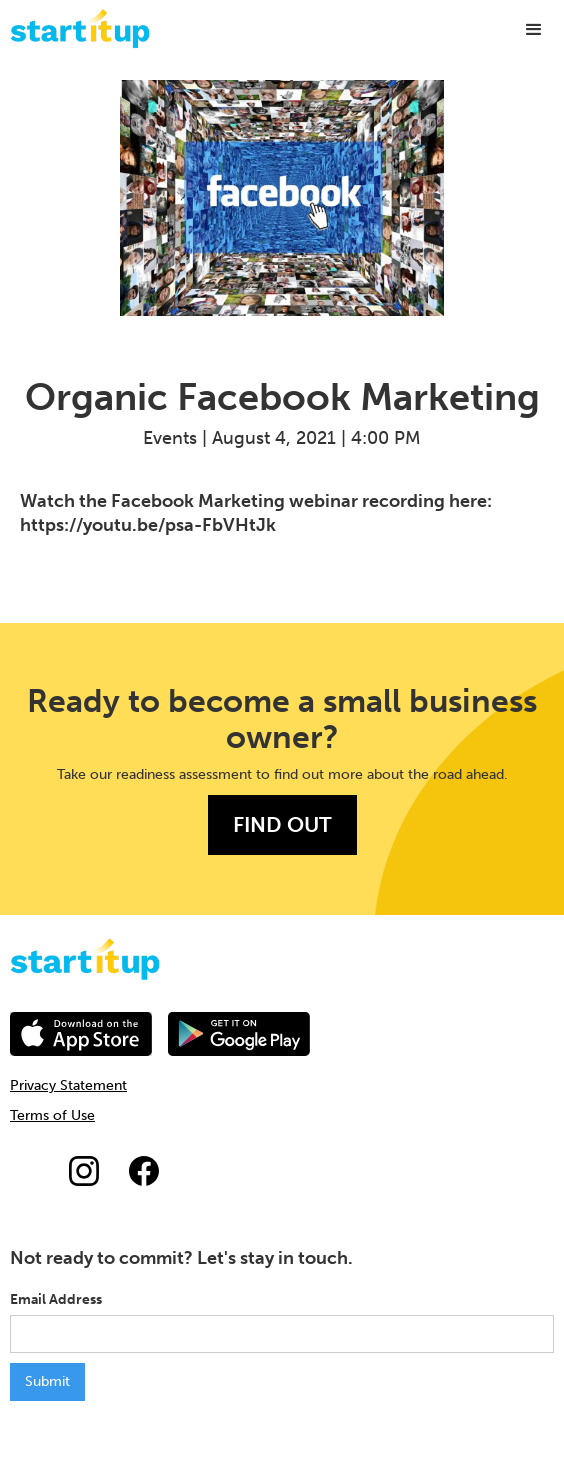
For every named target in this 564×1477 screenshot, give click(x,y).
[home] (75, 28)
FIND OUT (282, 824)
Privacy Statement (68, 1085)
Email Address (56, 1299)
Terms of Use (52, 1115)
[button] (534, 30)
